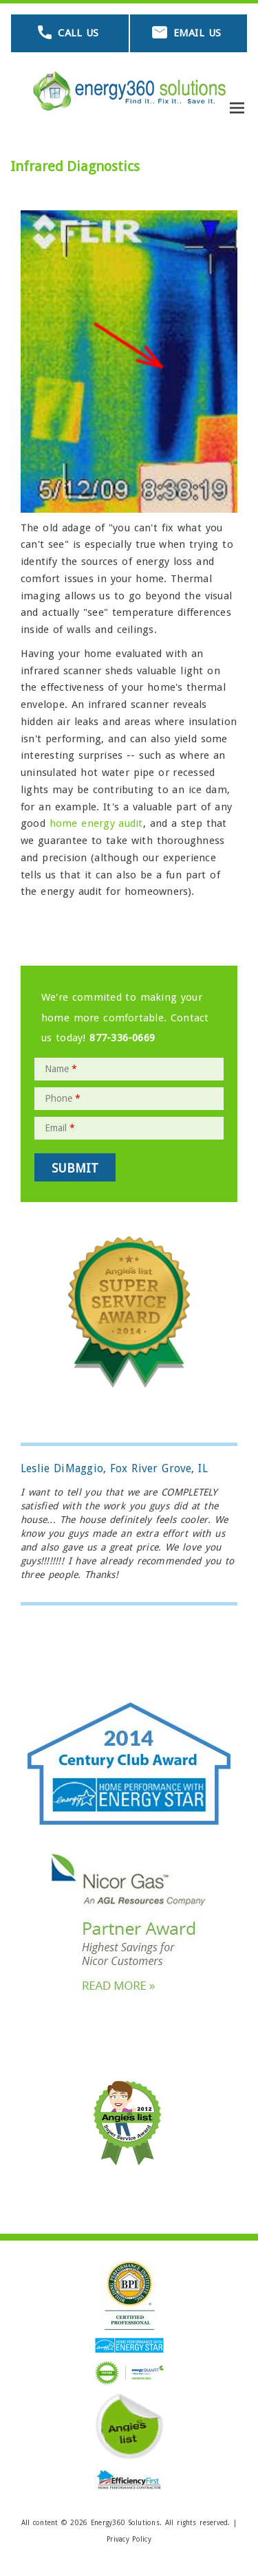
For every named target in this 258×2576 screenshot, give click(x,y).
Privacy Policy (129, 2539)
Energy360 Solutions (125, 2523)
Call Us (78, 33)
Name (61, 1068)
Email (60, 1127)
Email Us (197, 33)
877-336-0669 (122, 1038)
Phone (62, 1098)
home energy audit (96, 823)
